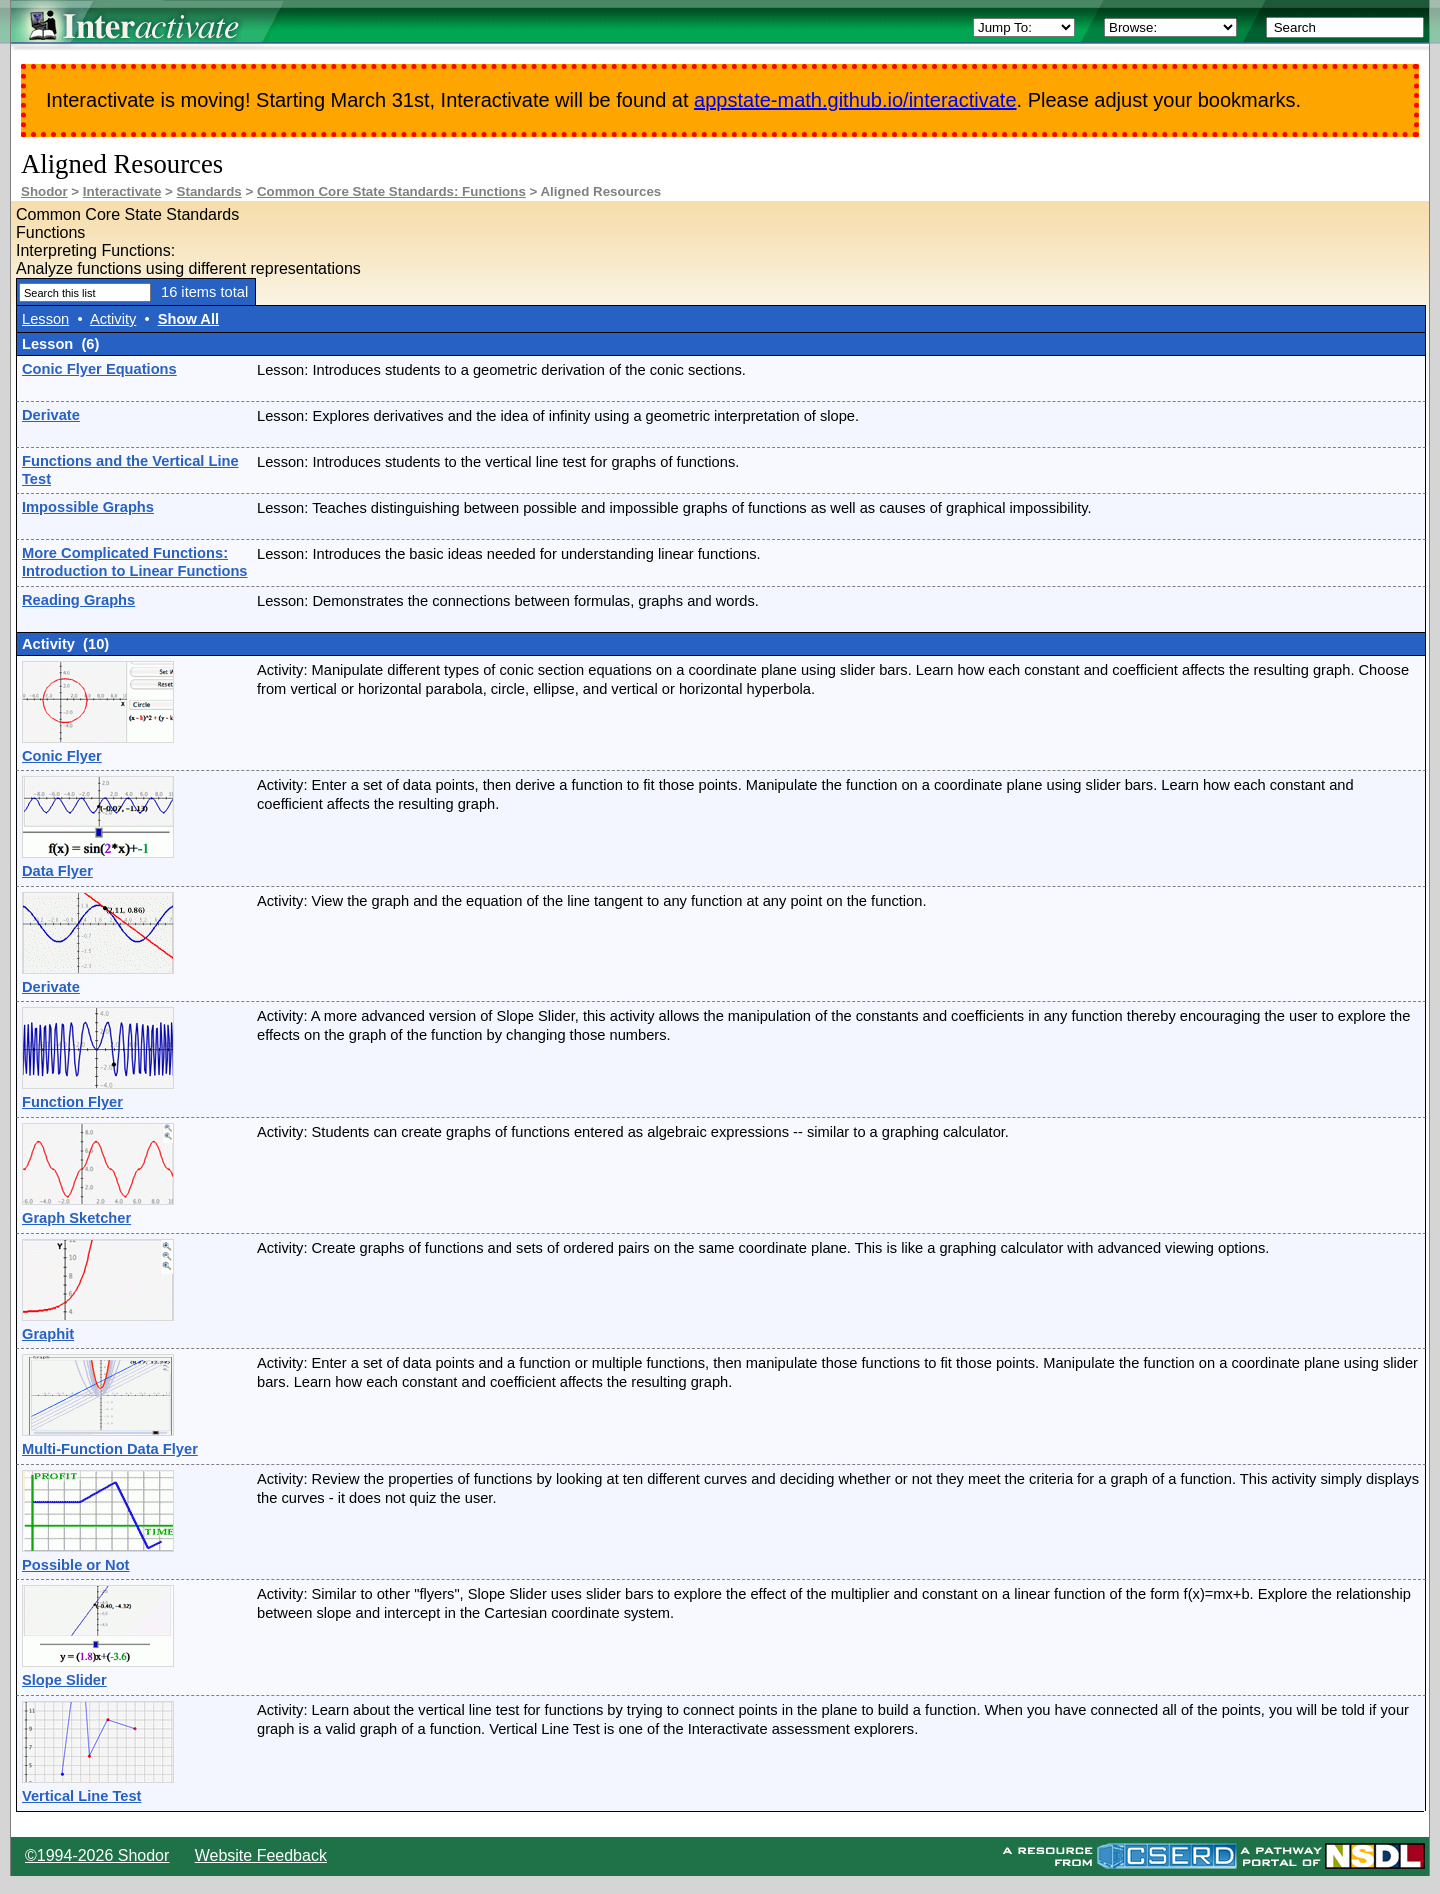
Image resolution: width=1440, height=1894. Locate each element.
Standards (209, 191)
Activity (113, 319)
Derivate (51, 415)
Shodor (44, 191)
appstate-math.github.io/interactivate (855, 100)
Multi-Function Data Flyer (110, 1449)
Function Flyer (72, 1102)
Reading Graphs (78, 600)
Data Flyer (57, 871)
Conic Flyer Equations (99, 369)
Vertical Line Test (81, 1796)
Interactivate (122, 191)
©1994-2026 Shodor (97, 1855)
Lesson (45, 319)
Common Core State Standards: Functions (391, 191)
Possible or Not (76, 1565)
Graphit (48, 1334)
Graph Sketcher (76, 1218)
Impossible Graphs (88, 507)
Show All (188, 319)
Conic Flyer (62, 756)
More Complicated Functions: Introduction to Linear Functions (135, 562)
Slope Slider (64, 1680)
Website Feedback (261, 1855)
